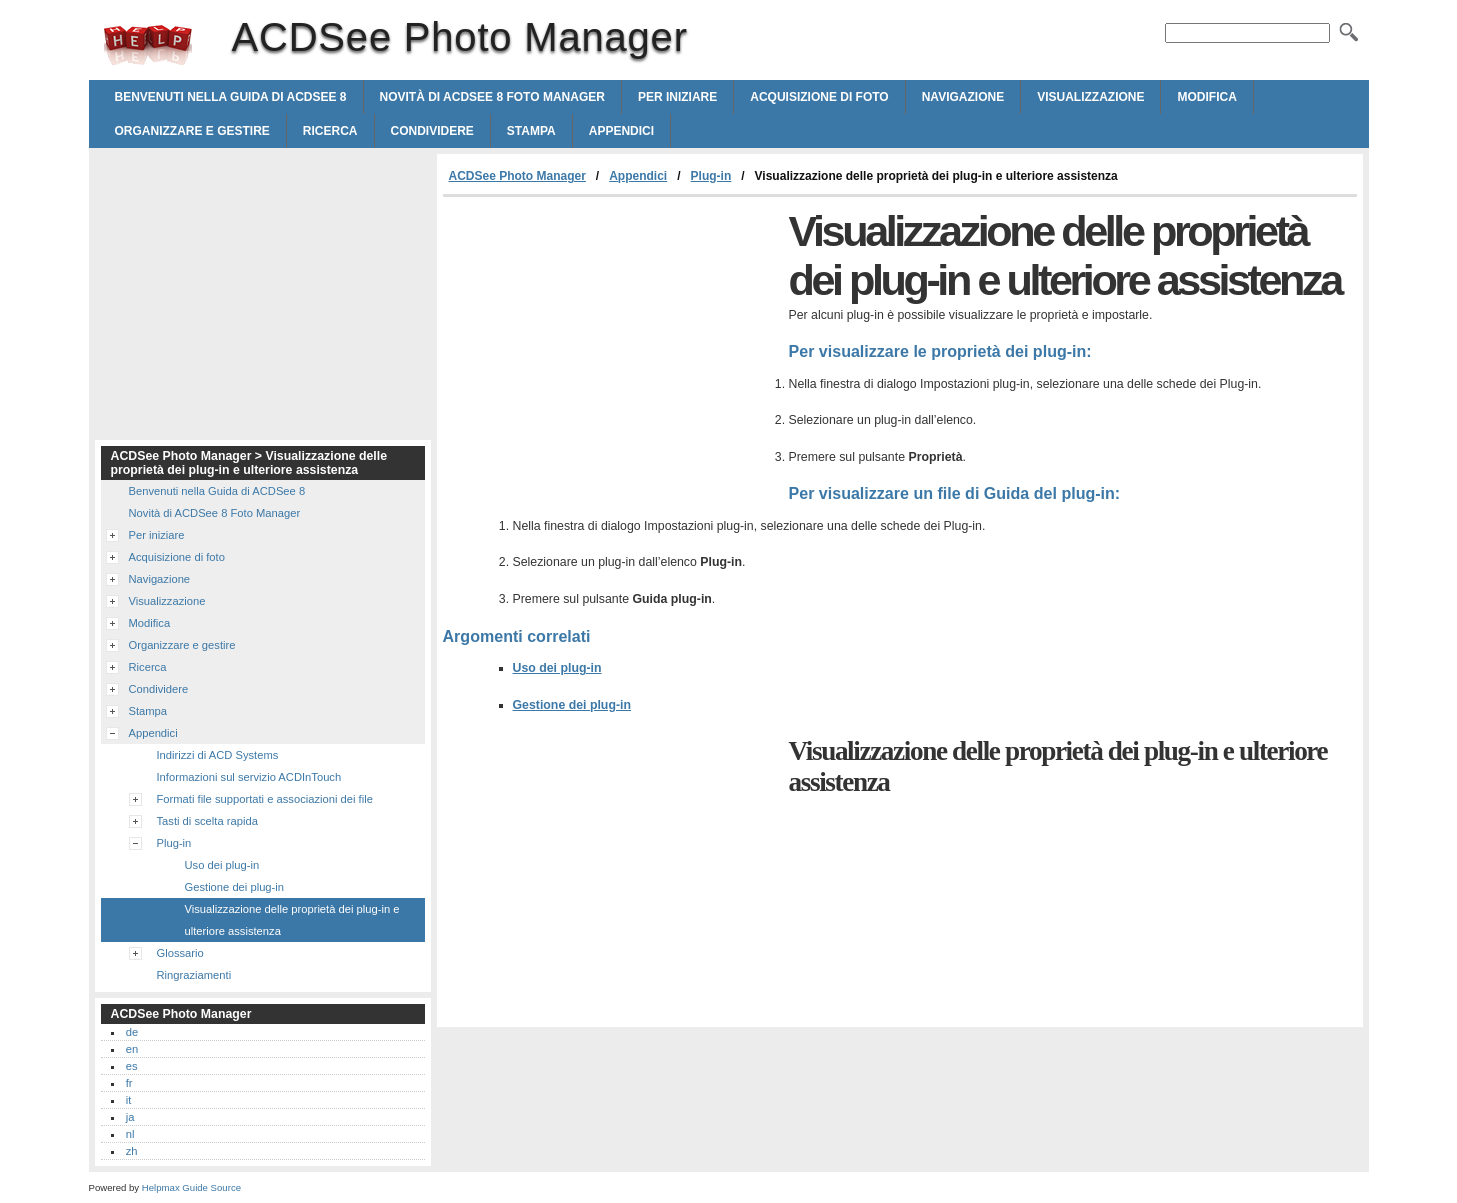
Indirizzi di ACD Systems (218, 755)
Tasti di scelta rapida (207, 821)
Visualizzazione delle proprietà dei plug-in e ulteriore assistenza (292, 920)
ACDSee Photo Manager (148, 45)
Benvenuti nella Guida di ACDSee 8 (231, 97)
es (132, 1066)
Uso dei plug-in (557, 668)
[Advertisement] (611, 347)
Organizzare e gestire (192, 131)
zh (132, 1151)
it (129, 1100)
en (132, 1049)
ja (130, 1117)
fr (129, 1083)
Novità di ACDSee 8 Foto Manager (492, 97)
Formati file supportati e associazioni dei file (265, 799)
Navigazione (963, 97)
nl (130, 1134)
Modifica (1206, 97)
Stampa (531, 131)
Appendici (621, 131)
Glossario (180, 953)
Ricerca (330, 131)
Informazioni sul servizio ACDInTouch (249, 777)
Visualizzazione (1090, 97)
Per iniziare (677, 97)
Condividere (432, 131)
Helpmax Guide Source (191, 1187)
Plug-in (711, 176)
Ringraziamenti (194, 975)
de (132, 1032)
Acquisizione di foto (819, 97)
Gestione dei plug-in (572, 705)
